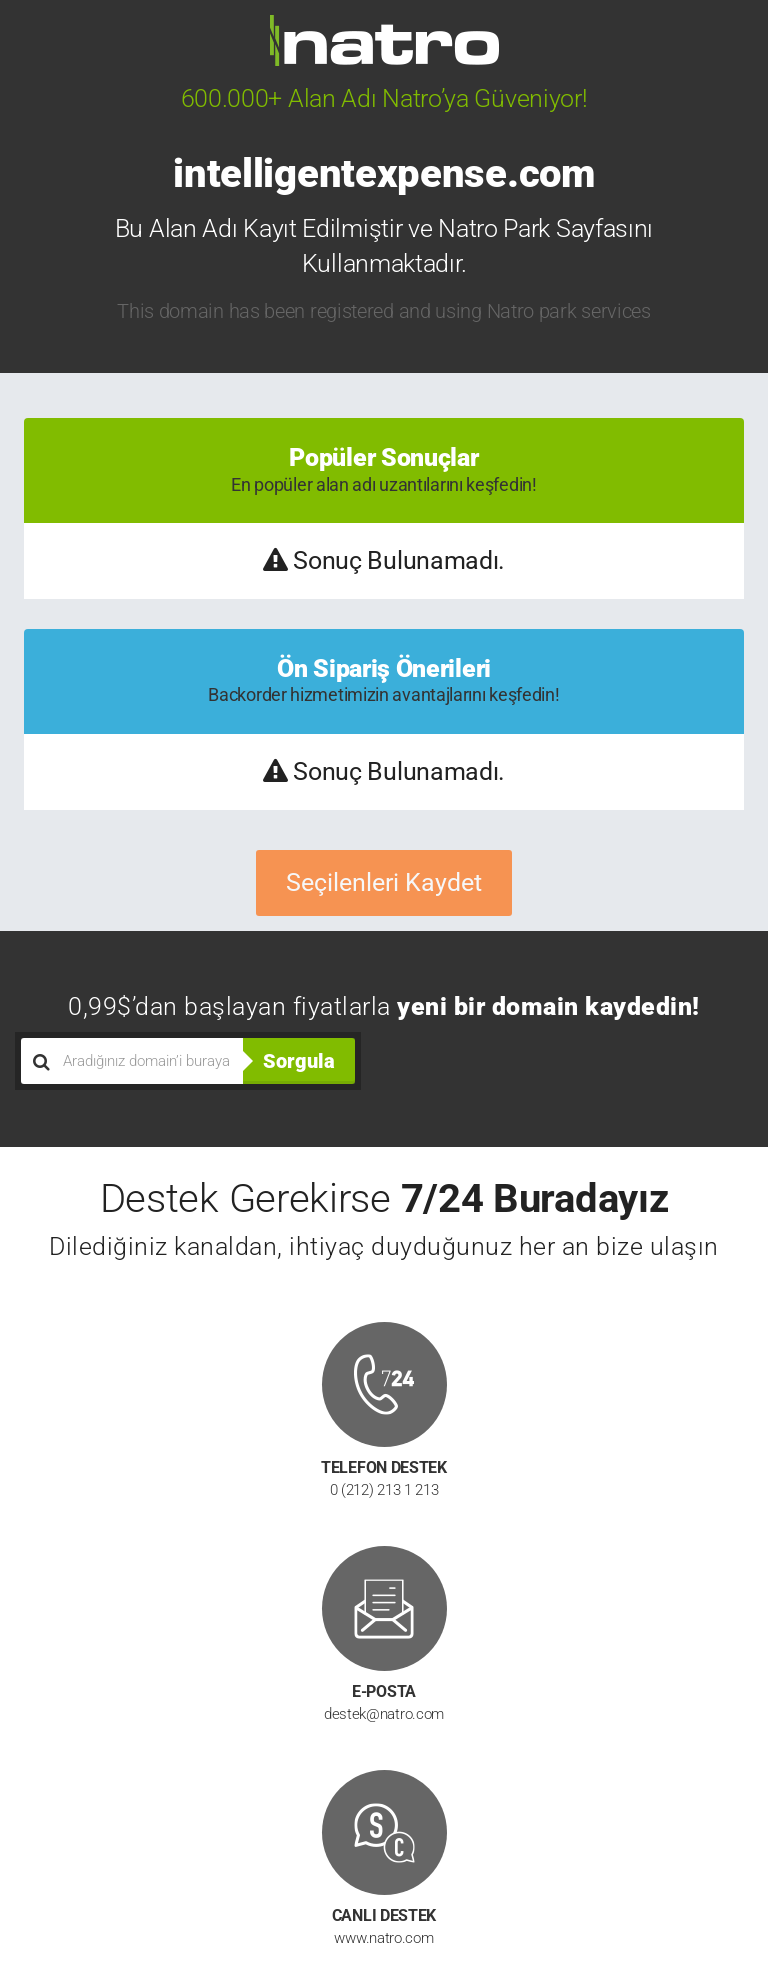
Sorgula (299, 1061)
